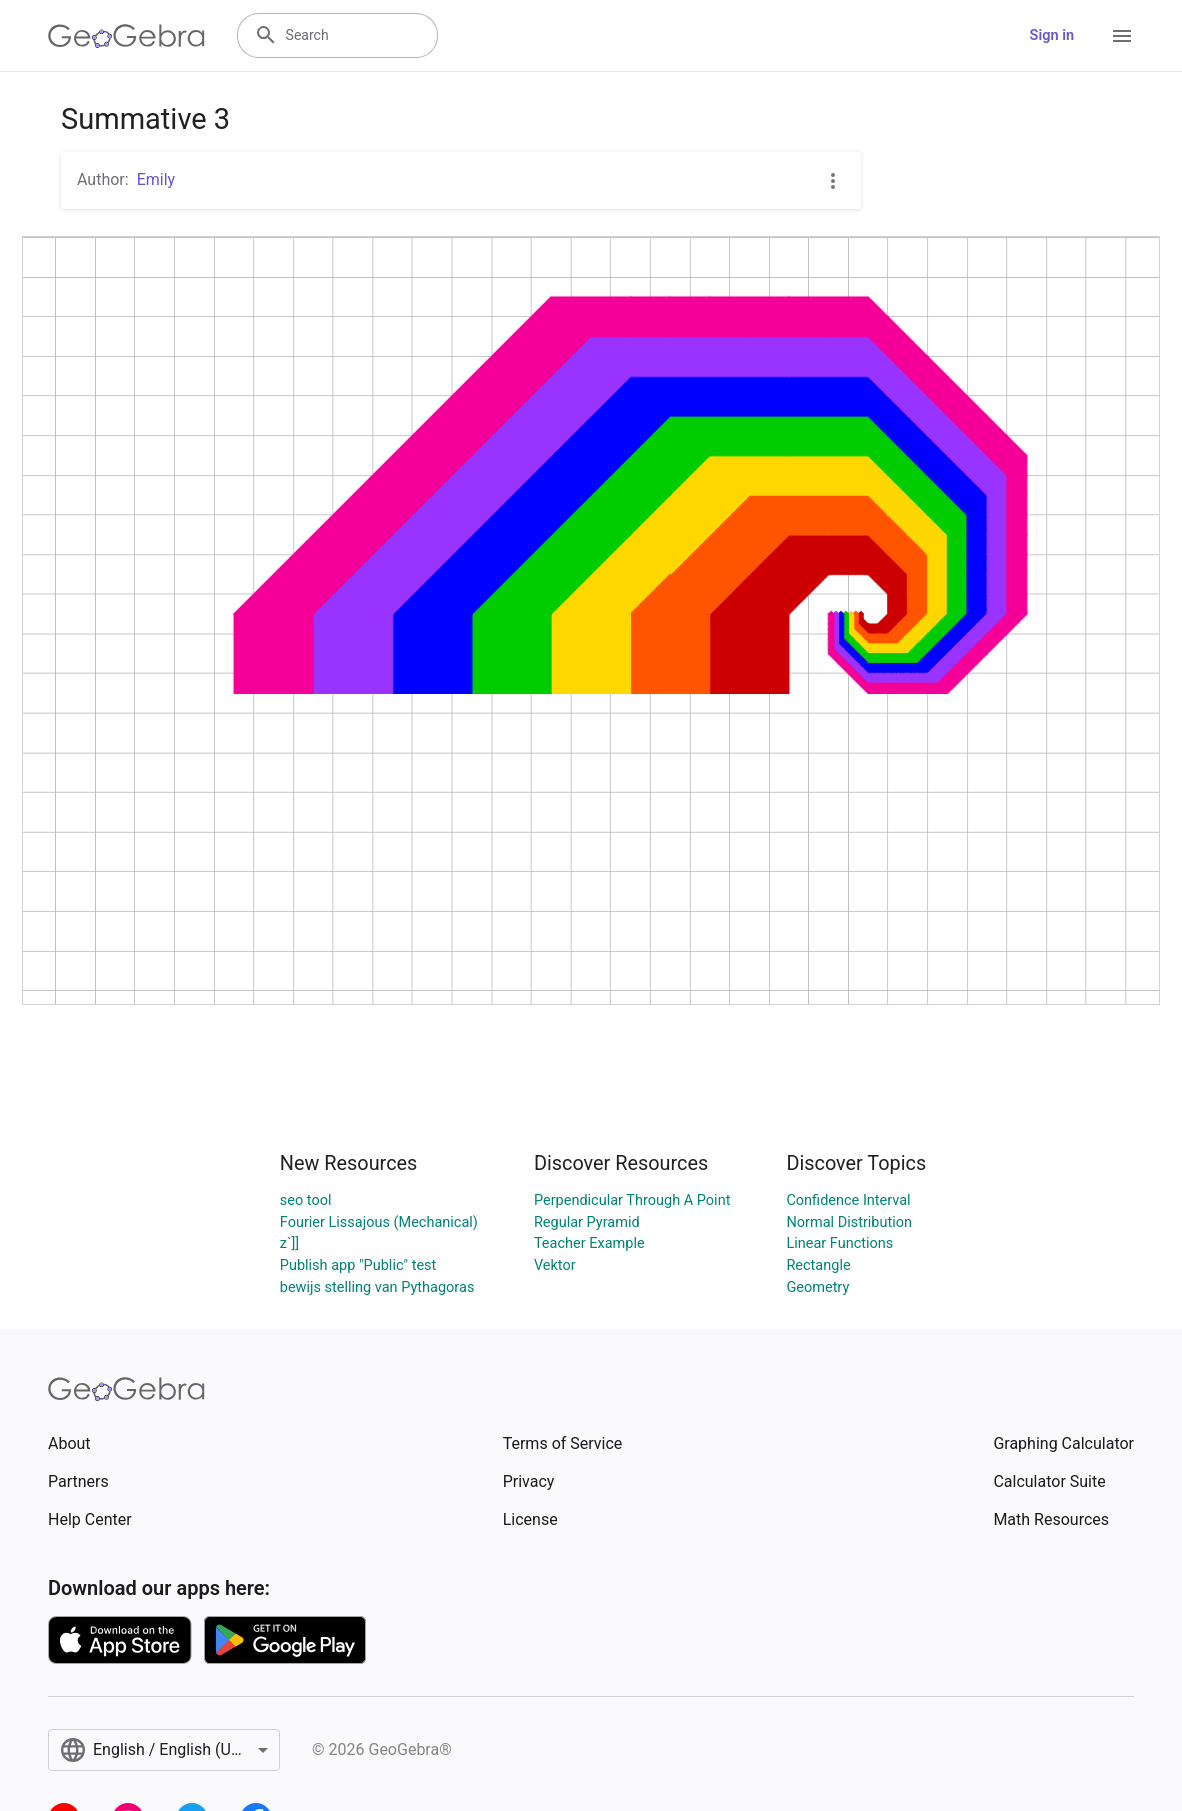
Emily (156, 179)
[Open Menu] (1122, 36)
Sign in (1052, 35)
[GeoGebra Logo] (126, 36)
